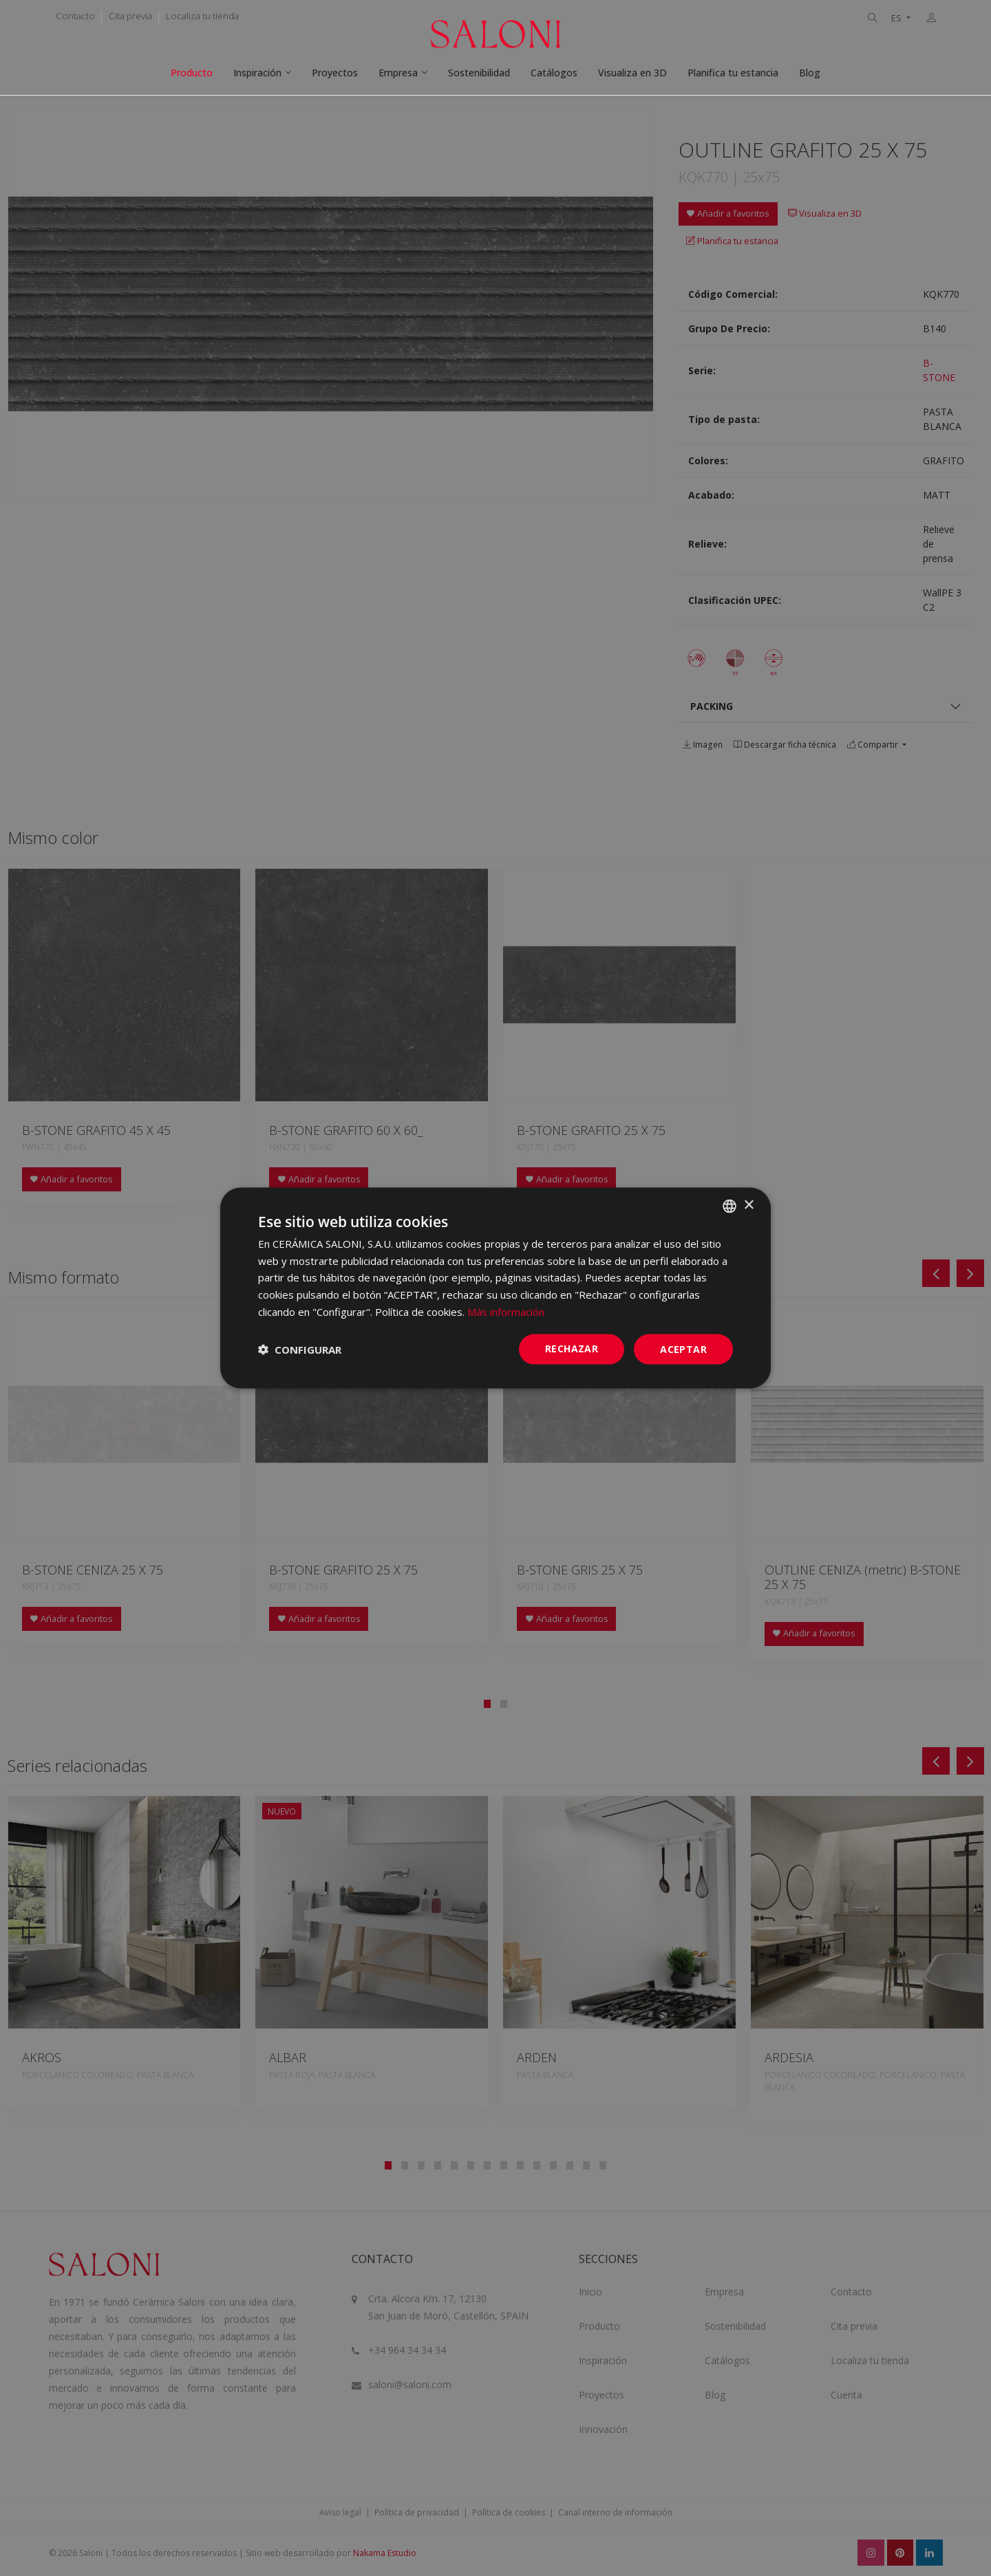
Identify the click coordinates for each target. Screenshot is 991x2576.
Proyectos (335, 72)
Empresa (398, 72)
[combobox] (729, 1206)
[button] (299, 1349)
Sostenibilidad (479, 72)
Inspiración (257, 72)
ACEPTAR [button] (683, 1348)
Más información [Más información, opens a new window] (505, 1311)
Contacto (75, 16)
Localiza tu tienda (202, 16)
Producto (192, 72)
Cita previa (130, 16)
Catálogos (554, 72)
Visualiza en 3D (632, 72)
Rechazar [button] (571, 1347)
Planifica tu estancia (733, 72)
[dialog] (495, 1288)
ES (897, 18)
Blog (809, 72)
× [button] (748, 1205)
